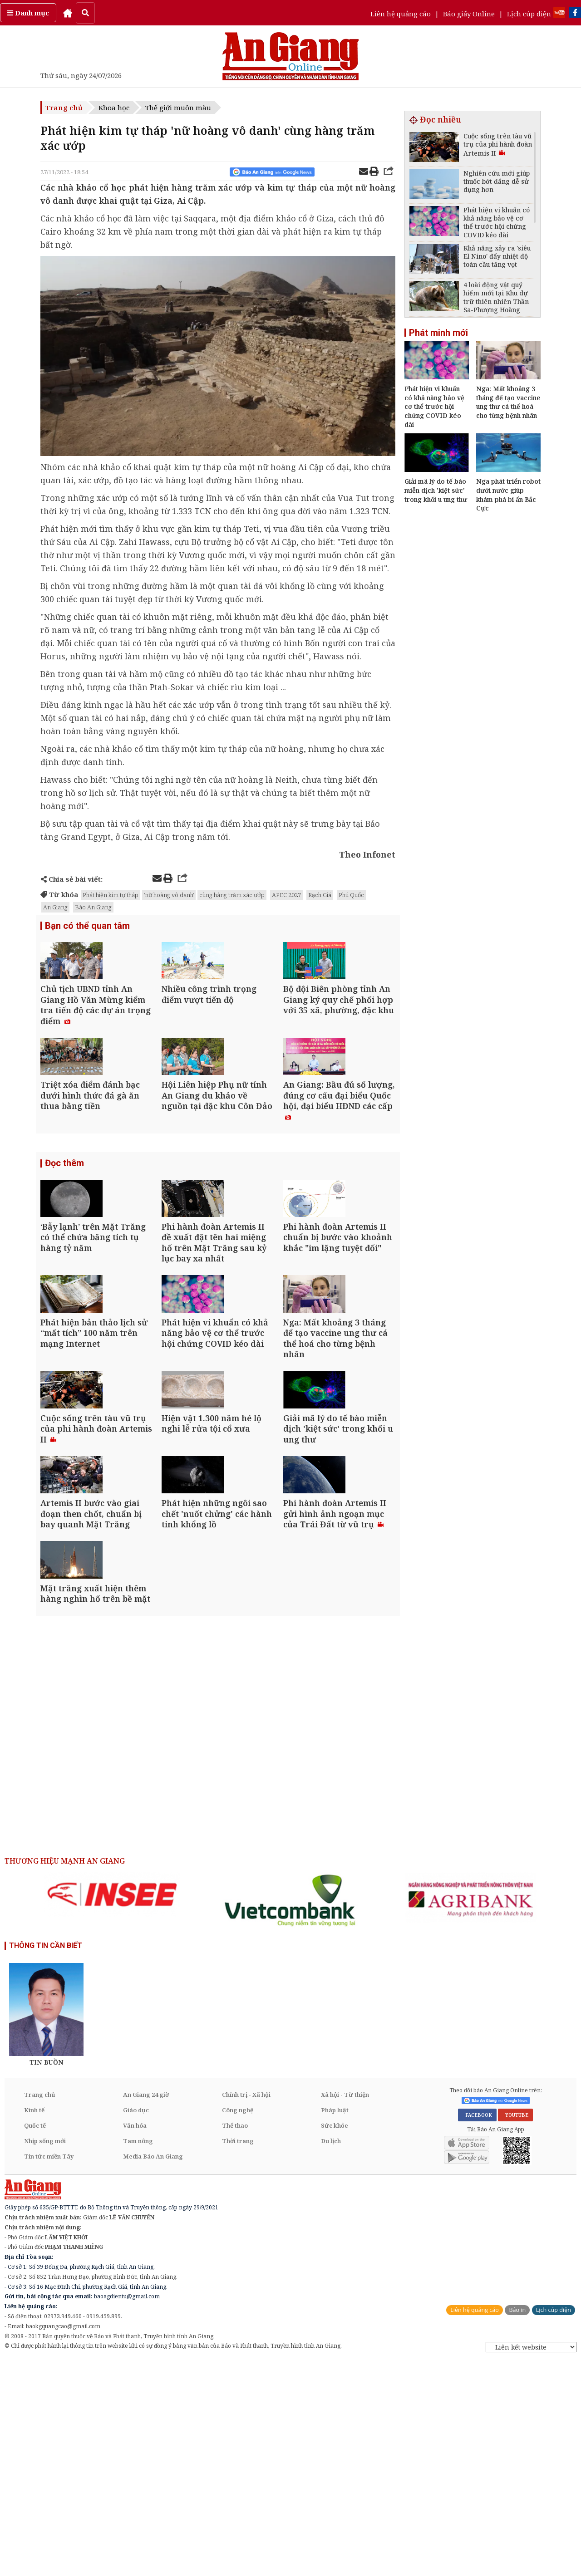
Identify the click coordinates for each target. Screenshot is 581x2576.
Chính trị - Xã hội (246, 2309)
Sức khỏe (334, 2340)
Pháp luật (335, 2325)
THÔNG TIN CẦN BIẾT (45, 2160)
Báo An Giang (93, 907)
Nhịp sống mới (45, 2355)
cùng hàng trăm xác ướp (232, 895)
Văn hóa (135, 2340)
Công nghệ (237, 2325)
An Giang (55, 907)
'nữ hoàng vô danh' (169, 895)
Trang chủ (64, 107)
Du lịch (331, 2355)
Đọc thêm (64, 1226)
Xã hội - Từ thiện (345, 2309)
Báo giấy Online (469, 13)
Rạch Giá (319, 895)
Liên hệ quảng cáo (400, 13)
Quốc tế (35, 2340)
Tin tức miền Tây (49, 2371)
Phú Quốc (351, 895)
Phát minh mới (438, 332)
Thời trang (238, 2355)
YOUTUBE (515, 2329)
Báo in (517, 2524)
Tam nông (138, 2355)
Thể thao (235, 2340)
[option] (112, 2109)
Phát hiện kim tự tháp (110, 895)
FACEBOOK (477, 2329)
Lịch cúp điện (529, 13)
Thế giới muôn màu (178, 107)
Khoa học (113, 107)
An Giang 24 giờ (146, 2309)
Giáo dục (136, 2325)
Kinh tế (34, 2325)
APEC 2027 (286, 895)
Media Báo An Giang (153, 2371)
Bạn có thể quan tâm (87, 927)
